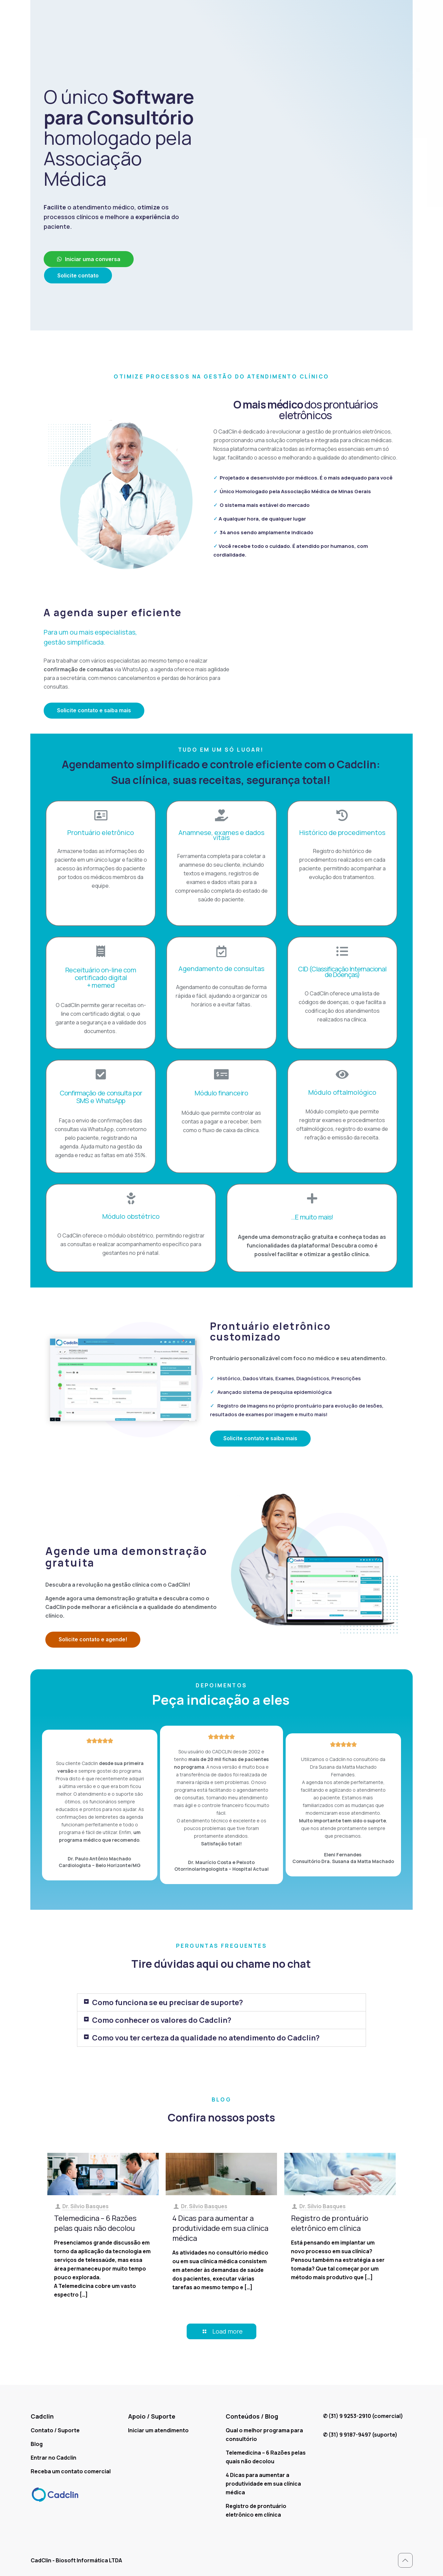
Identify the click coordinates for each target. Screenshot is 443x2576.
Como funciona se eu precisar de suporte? (167, 2002)
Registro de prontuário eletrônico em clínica (329, 2223)
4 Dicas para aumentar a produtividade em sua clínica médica (220, 2228)
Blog (37, 2444)
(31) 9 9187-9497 (349, 2434)
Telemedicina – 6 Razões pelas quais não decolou (95, 2223)
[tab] (221, 2002)
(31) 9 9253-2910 (349, 2416)
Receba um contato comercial (71, 2471)
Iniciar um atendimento (158, 2430)
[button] (89, 259)
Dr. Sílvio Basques (85, 2206)
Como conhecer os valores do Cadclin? (161, 2020)
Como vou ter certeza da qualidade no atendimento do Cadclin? (206, 2038)
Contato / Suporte (55, 2430)
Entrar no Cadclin (53, 2457)
